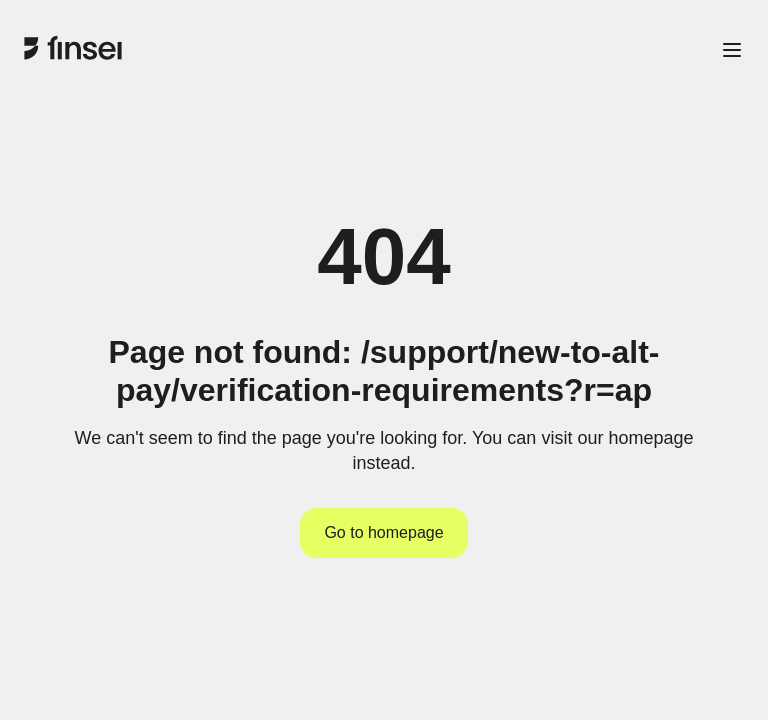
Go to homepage (383, 532)
